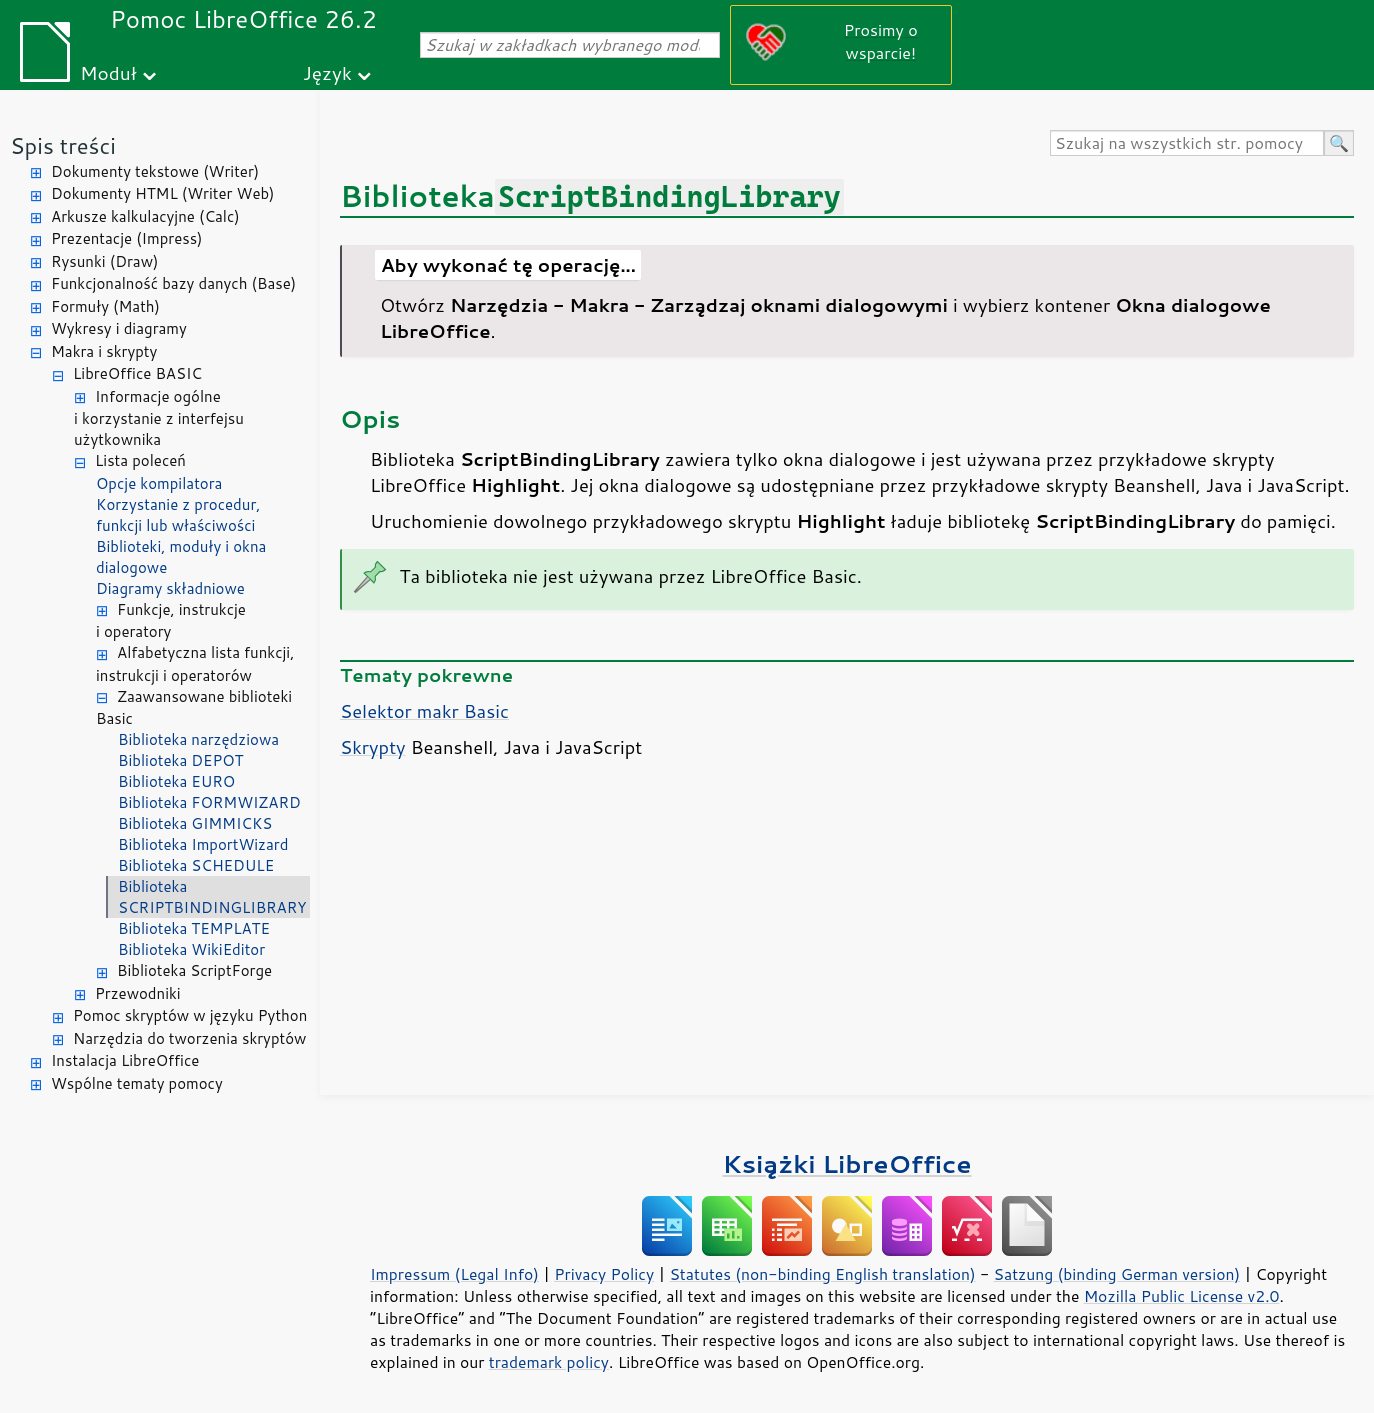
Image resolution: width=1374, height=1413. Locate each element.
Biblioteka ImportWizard (203, 844)
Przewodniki (138, 993)
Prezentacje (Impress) (127, 238)
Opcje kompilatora (159, 483)
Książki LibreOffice (847, 1163)
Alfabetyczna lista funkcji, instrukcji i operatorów (195, 664)
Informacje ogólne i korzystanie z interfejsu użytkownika (159, 418)
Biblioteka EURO (176, 781)
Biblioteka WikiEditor (191, 949)
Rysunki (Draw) (104, 261)
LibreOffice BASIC (137, 373)
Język (327, 72)
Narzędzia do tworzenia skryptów (189, 1038)
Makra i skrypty (104, 351)
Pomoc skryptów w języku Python (190, 1015)
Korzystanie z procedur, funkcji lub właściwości (178, 515)
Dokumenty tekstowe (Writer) (155, 171)
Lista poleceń (140, 460)
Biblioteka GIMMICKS (195, 823)
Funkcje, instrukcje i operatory (171, 621)
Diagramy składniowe (170, 588)
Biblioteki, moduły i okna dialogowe (181, 557)
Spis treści (63, 145)
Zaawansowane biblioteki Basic (194, 708)
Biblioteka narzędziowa (198, 739)
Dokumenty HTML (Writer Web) (163, 193)
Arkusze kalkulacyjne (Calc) (145, 216)
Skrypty (373, 747)
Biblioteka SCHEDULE (196, 865)
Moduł (108, 72)
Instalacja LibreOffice (125, 1060)
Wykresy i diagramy (119, 328)
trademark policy (549, 1362)
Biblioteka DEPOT (181, 760)
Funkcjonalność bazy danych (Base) (173, 283)
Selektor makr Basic (424, 711)
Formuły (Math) (105, 306)
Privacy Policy (604, 1274)
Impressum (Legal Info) (454, 1274)
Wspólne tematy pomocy (137, 1083)
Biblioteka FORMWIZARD (209, 802)
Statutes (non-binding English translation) (822, 1274)
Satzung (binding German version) (1117, 1274)
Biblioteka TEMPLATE (194, 928)
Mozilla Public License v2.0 (1182, 1296)
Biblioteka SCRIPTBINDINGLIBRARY (212, 897)
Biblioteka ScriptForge (194, 970)
